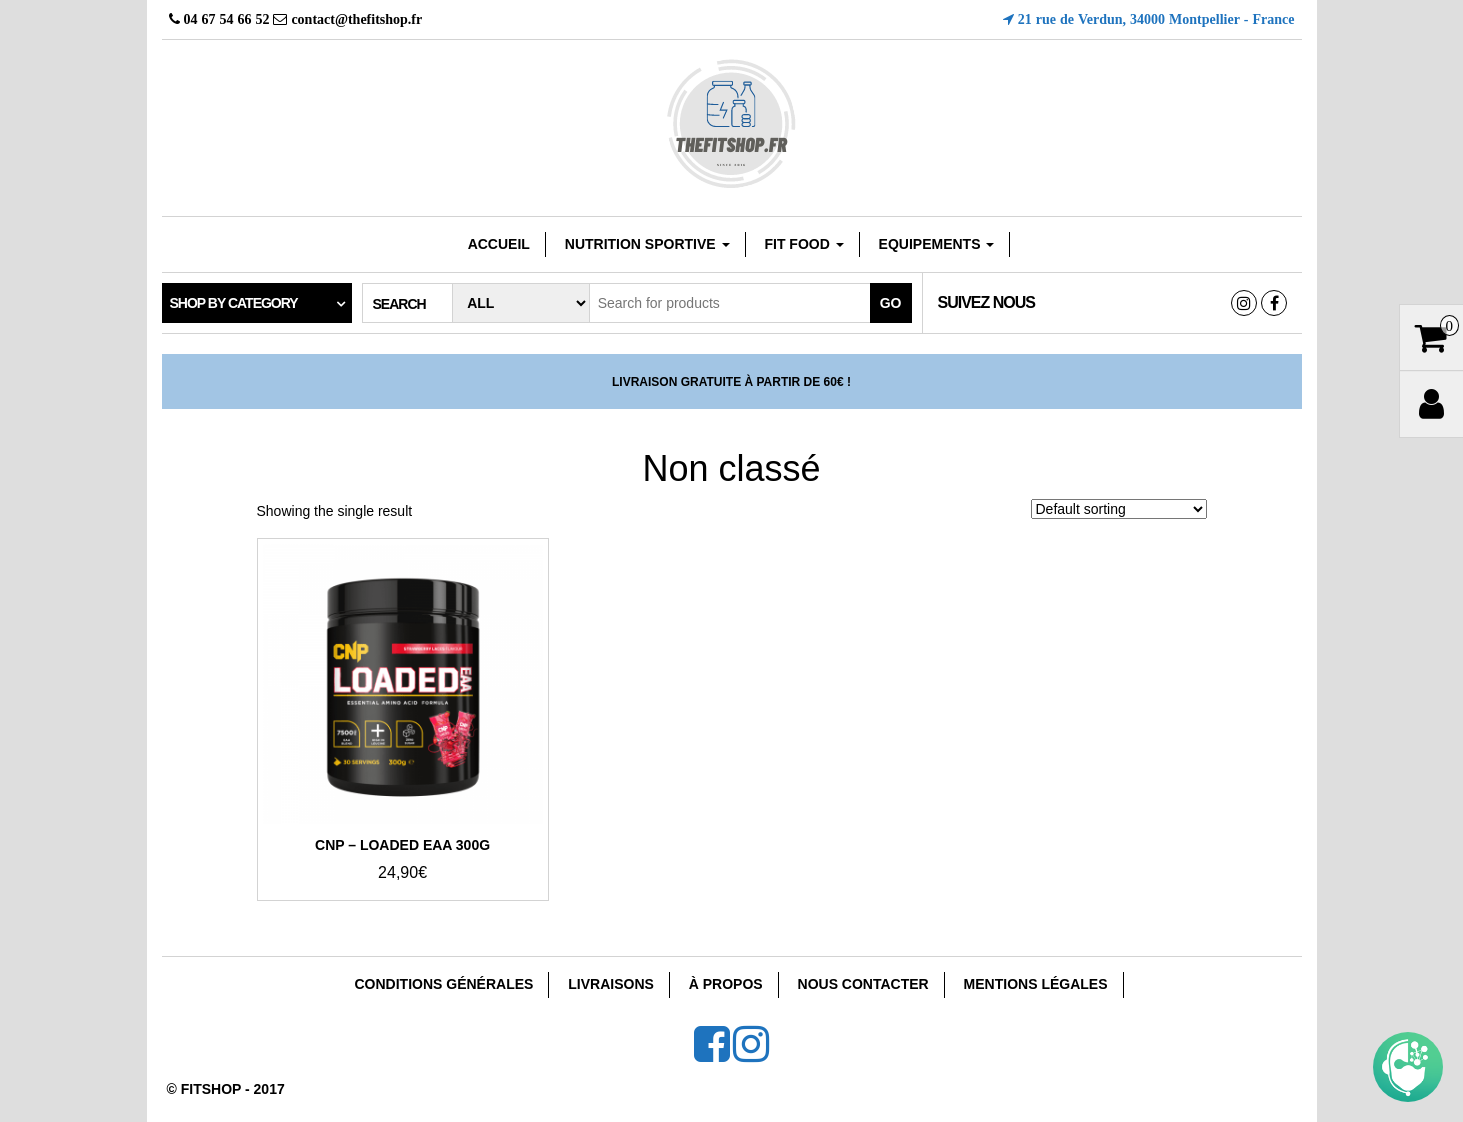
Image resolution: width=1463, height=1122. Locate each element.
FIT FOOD (803, 244)
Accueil (499, 244)
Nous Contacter (863, 984)
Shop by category (234, 303)
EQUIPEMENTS (937, 244)
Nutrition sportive (647, 244)
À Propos (726, 984)
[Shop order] (1119, 509)
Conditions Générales (443, 984)
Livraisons (611, 984)
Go (891, 303)
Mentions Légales (1036, 984)
